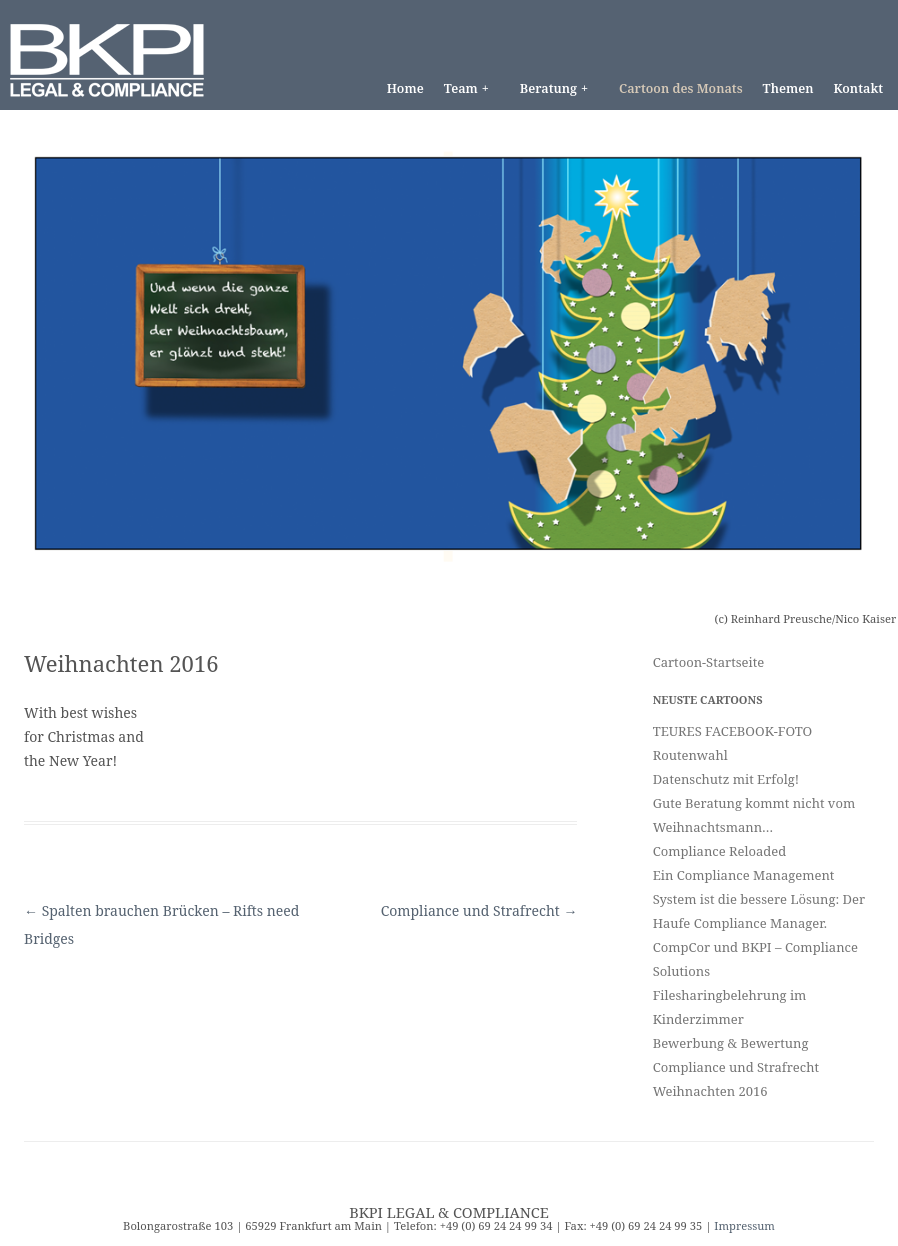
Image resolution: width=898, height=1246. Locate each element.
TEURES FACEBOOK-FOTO (733, 731)
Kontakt (858, 88)
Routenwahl (690, 755)
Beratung (558, 88)
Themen (788, 88)
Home (405, 88)
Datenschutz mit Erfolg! (726, 779)
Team (471, 88)
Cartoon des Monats (681, 88)
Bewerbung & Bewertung (731, 1043)
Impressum (744, 1225)
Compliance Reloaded (720, 851)
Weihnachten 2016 (710, 1091)
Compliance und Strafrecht (479, 910)
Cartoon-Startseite (709, 662)
